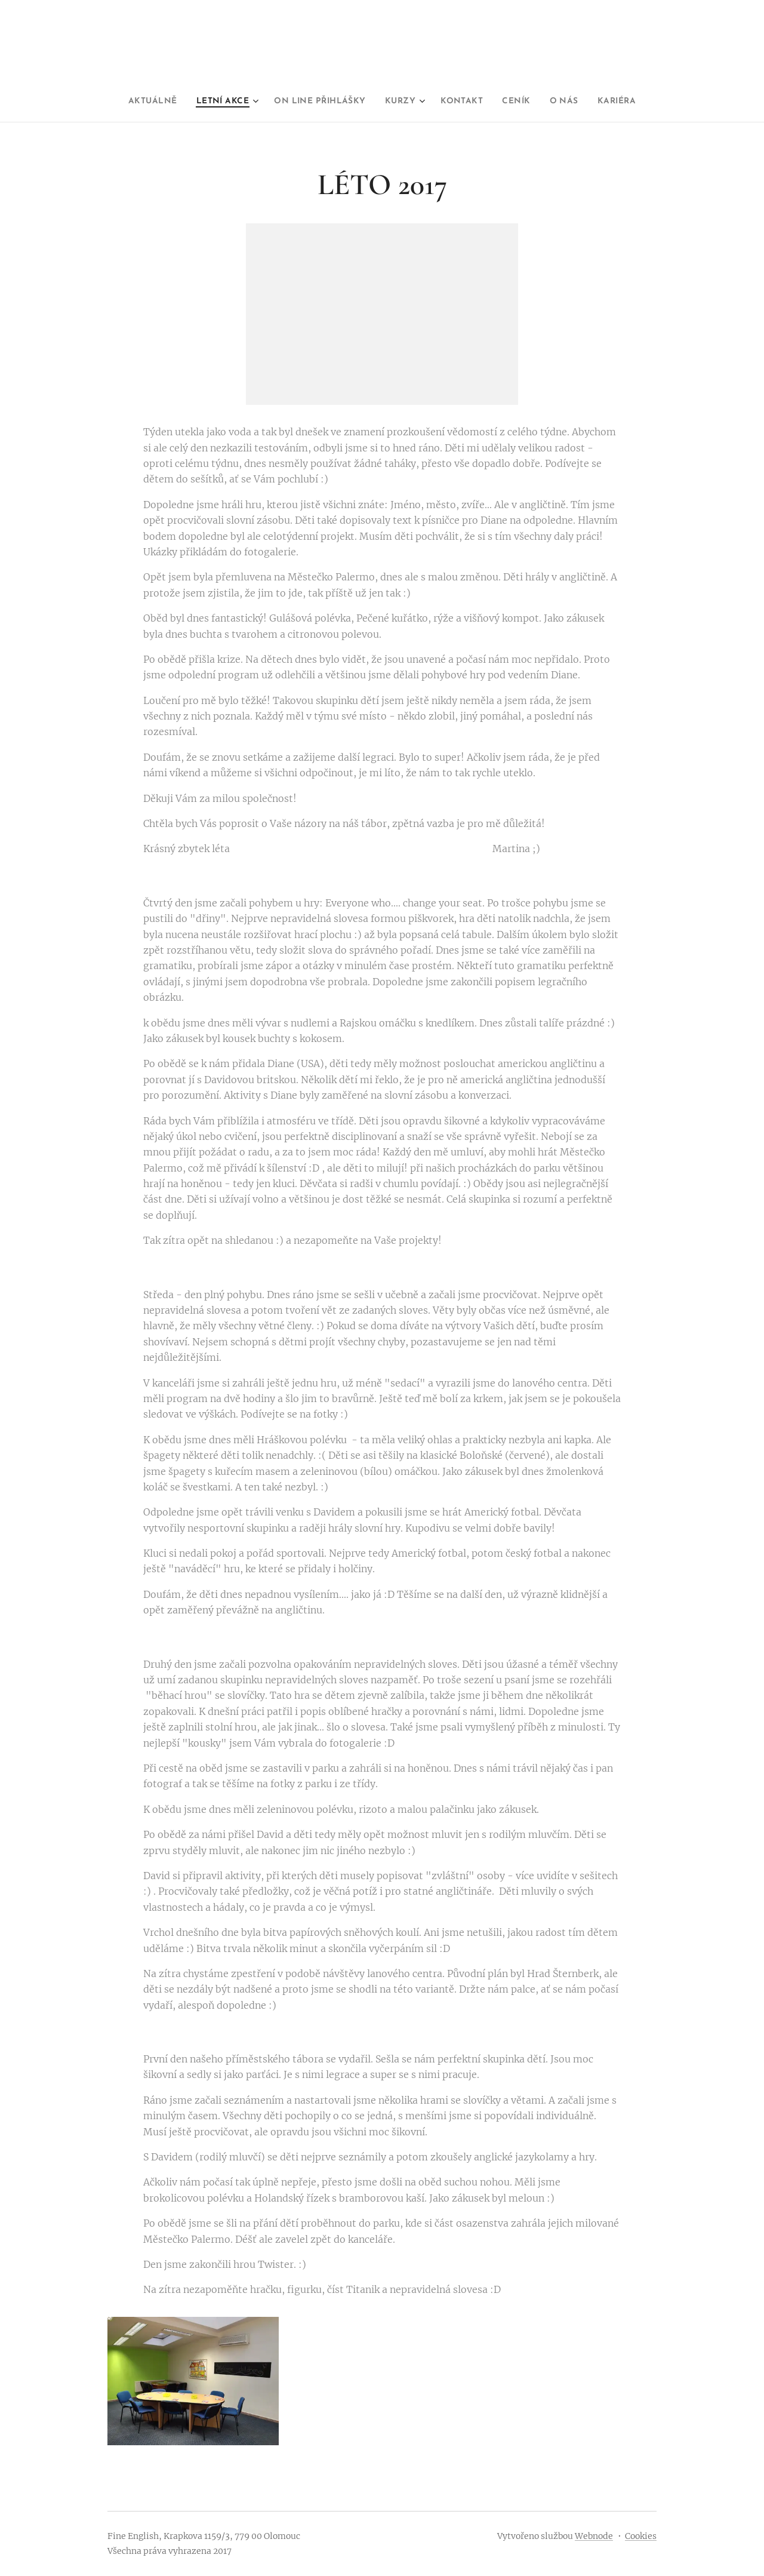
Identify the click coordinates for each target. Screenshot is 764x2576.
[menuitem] (128, 101)
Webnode (594, 2536)
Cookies (641, 2536)
